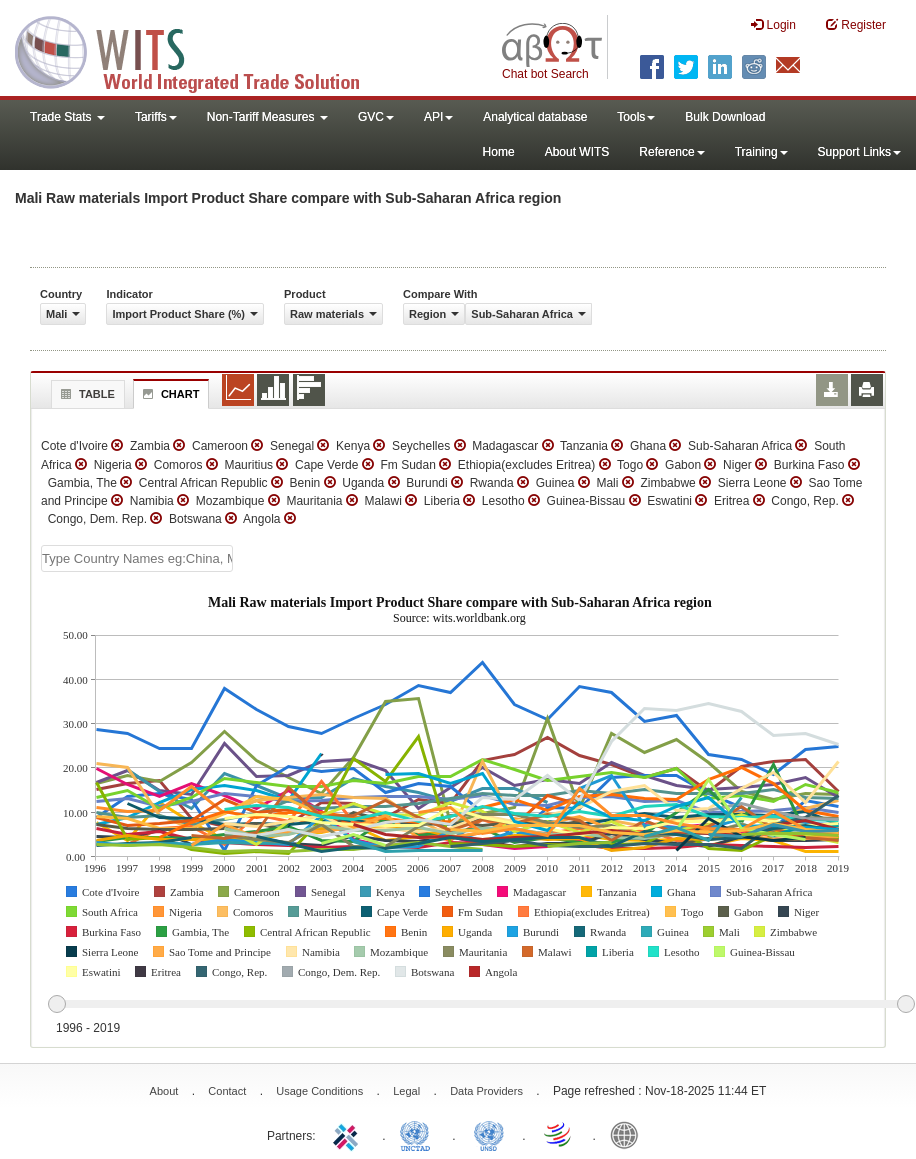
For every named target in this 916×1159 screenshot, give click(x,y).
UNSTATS (489, 1134)
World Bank (629, 1134)
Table (85, 394)
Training (761, 152)
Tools (636, 117)
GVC (376, 117)
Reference (671, 152)
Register (856, 24)
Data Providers (486, 1091)
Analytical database (535, 117)
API (438, 117)
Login (773, 24)
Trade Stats (67, 117)
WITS (200, 50)
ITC (349, 1134)
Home (499, 152)
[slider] (481, 1005)
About (164, 1091)
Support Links (859, 152)
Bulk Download (725, 117)
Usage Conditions (319, 1091)
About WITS (577, 152)
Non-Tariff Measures (267, 117)
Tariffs (156, 117)
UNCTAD (419, 1134)
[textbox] (137, 558)
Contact (227, 1091)
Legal (406, 1091)
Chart (169, 394)
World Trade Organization (559, 1134)
